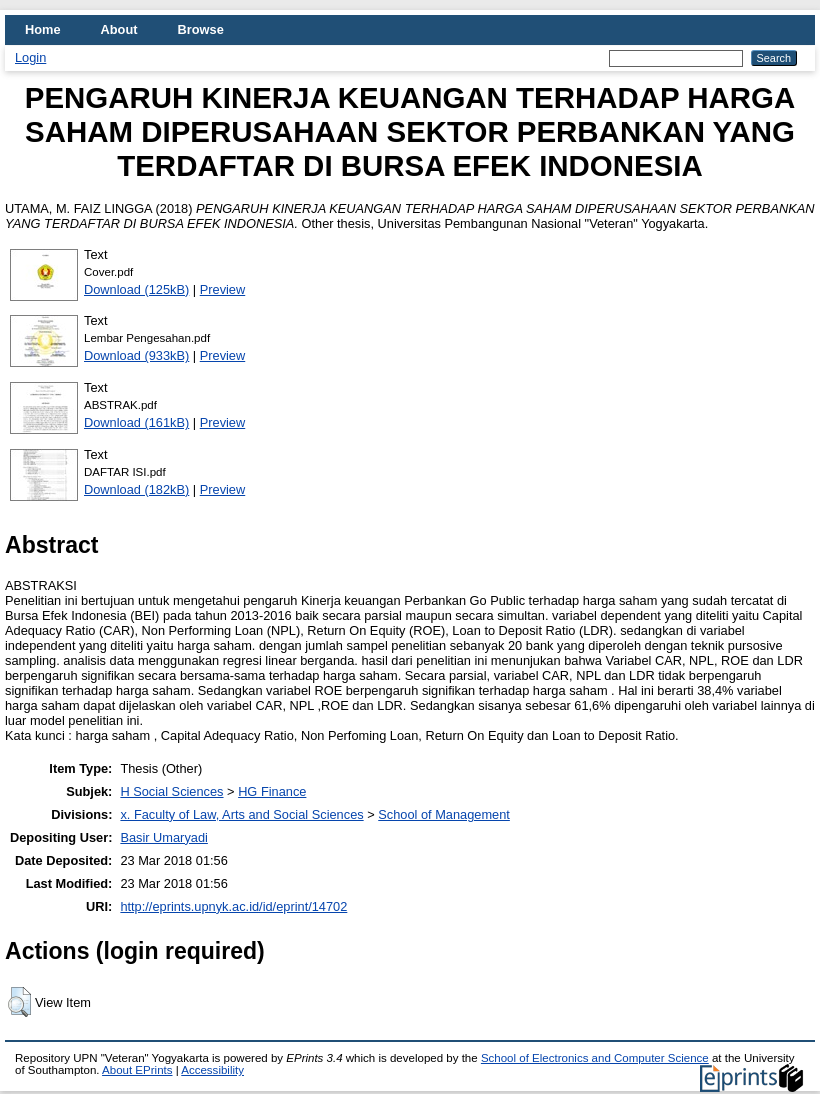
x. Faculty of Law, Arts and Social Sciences (241, 814)
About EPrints (137, 1070)
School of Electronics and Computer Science (595, 1058)
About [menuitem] (119, 29)
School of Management (444, 814)
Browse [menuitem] (201, 29)
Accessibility (212, 1070)
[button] (19, 1002)
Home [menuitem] (43, 29)
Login (30, 57)
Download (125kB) (136, 289)
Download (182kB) (136, 489)
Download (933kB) (136, 355)
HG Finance (272, 791)
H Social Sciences (171, 791)
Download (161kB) (136, 422)
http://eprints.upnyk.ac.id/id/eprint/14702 (233, 906)
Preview (223, 289)
